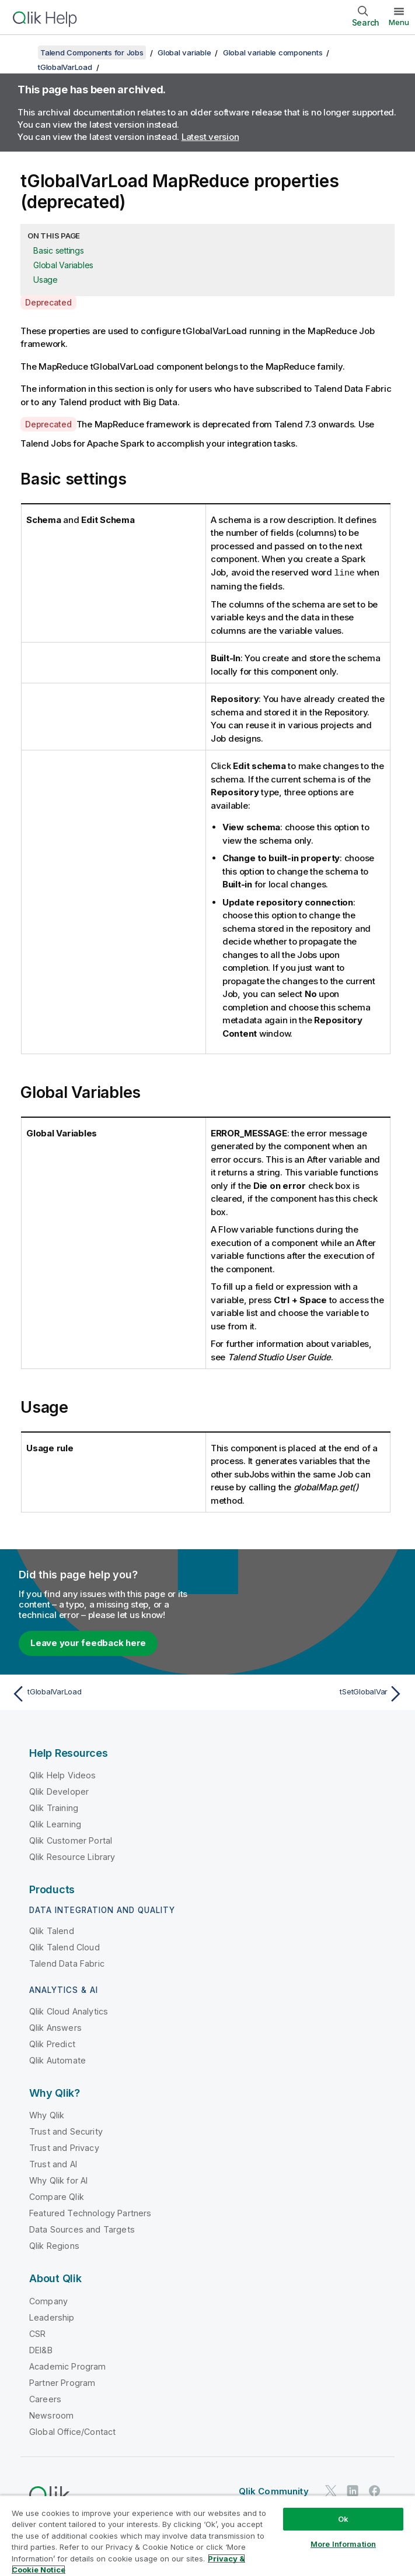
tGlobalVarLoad (65, 67)
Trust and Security (66, 2131)
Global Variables (63, 265)
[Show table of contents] (23, 52)
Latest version (210, 136)
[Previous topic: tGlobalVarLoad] (106, 1693)
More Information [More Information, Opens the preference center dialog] (343, 2544)
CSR (37, 2333)
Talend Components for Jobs (92, 52)
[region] (207, 2535)
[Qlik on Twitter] (331, 2490)
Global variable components (273, 52)
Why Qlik (46, 2114)
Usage (45, 280)
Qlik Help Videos (62, 1775)
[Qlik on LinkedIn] (352, 2490)
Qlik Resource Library (72, 1856)
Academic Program (67, 2366)
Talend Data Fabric (66, 1963)
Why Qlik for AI (58, 2180)
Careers (45, 2398)
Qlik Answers (55, 2027)
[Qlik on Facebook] (374, 2490)
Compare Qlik (56, 2196)
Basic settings (58, 250)
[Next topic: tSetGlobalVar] (308, 1693)
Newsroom (51, 2415)
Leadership (52, 2317)
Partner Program (62, 2382)
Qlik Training (53, 1807)
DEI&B (41, 2349)
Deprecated (48, 302)
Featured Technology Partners (90, 2212)
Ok (343, 2519)
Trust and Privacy (64, 2147)
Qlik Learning (55, 1824)
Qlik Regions (54, 2245)
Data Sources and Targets (82, 2229)
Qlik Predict (52, 2043)
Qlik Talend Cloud (64, 1947)
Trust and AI (53, 2163)
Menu (399, 22)
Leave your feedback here (88, 1642)
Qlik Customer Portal (70, 1840)
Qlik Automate (57, 2060)
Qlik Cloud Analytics (68, 2011)
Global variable (184, 52)
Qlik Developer (59, 1791)
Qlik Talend (51, 1930)
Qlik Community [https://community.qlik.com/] (274, 2490)
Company (48, 2300)
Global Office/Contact (72, 2431)
